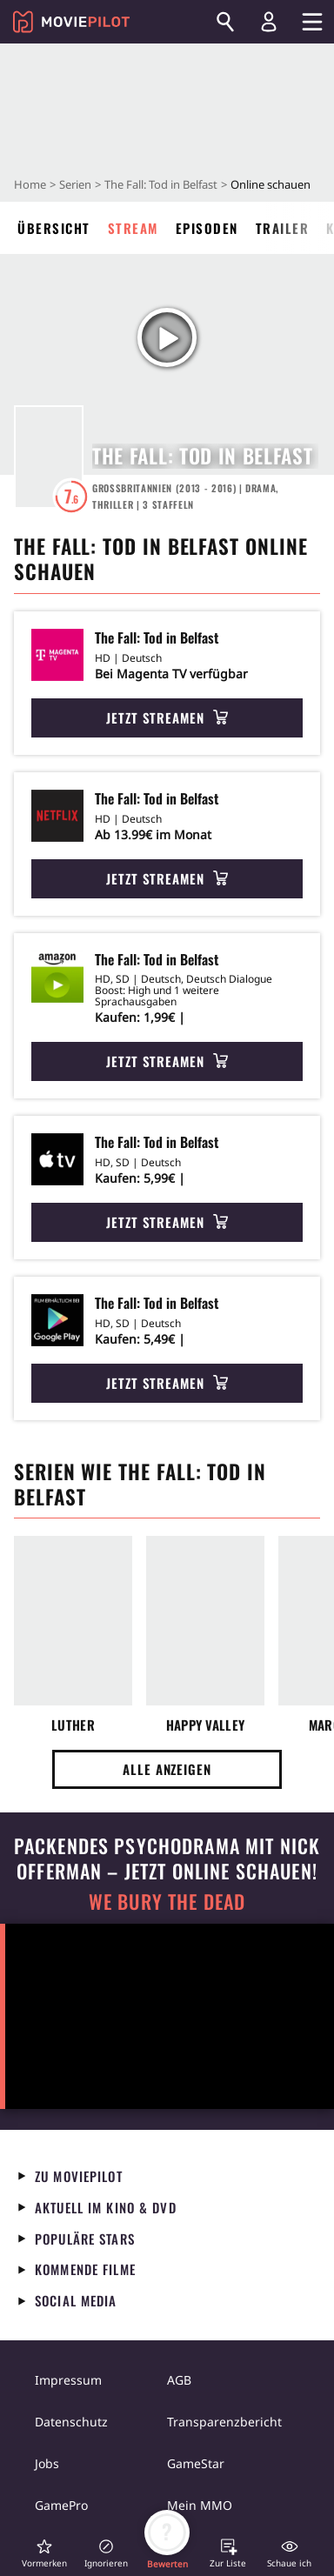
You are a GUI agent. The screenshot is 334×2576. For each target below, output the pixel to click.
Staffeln (168, 504)
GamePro (61, 2505)
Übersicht (53, 227)
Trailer (283, 227)
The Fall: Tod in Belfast (160, 184)
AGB (179, 2380)
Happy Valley (205, 1725)
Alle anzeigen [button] (167, 1769)
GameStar (195, 2463)
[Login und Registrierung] (269, 21)
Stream (133, 227)
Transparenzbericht (224, 2421)
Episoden (207, 227)
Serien (75, 184)
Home (30, 184)
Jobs (47, 2463)
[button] (44, 2553)
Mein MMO (199, 2505)
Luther (73, 1725)
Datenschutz (71, 2421)
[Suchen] (225, 21)
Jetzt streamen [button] (167, 717)
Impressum (68, 2380)
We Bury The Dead (167, 1901)
